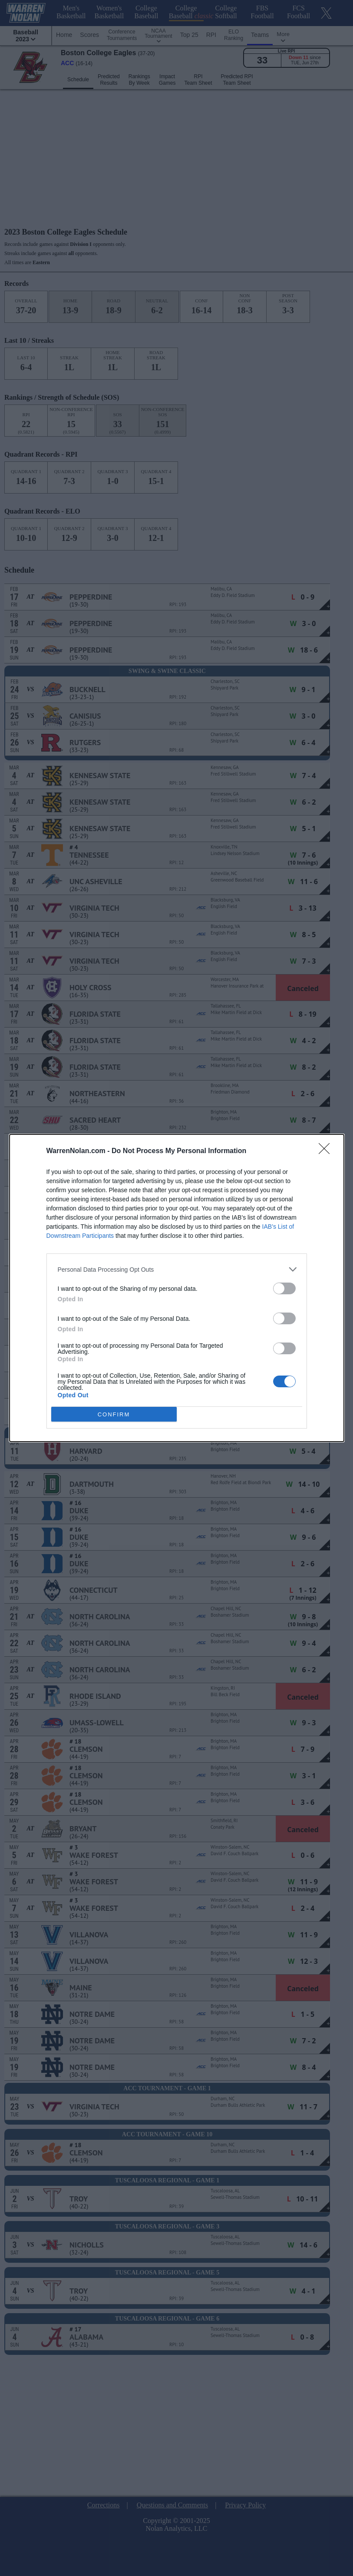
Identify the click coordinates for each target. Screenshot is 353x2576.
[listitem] (177, 1269)
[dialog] (177, 1288)
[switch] (284, 1288)
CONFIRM (114, 1414)
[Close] (327, 1151)
